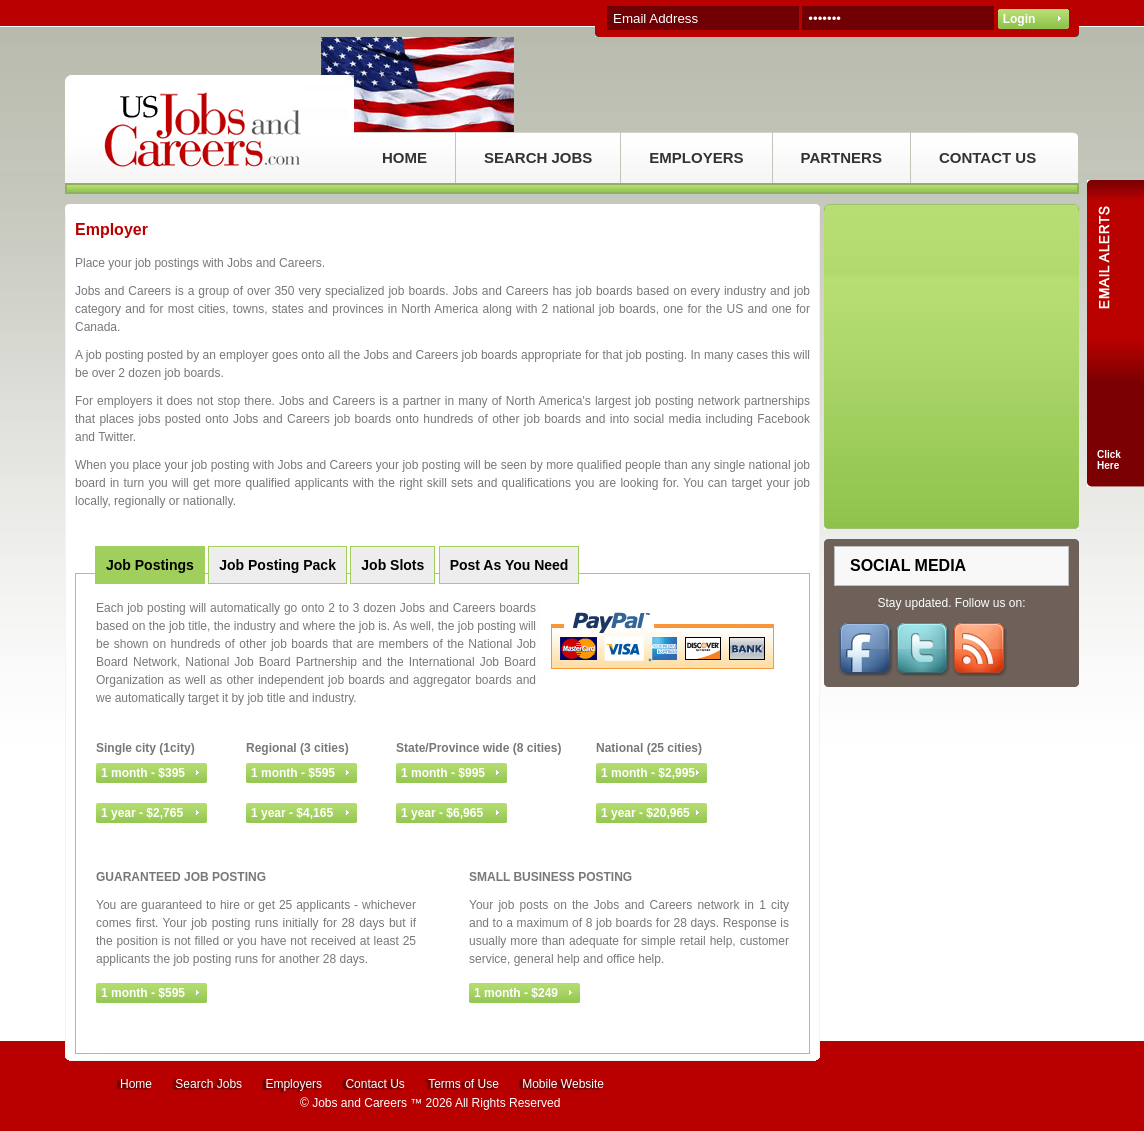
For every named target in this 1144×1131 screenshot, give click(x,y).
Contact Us (374, 1084)
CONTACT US (987, 157)
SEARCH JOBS (538, 157)
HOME (404, 157)
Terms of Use (463, 1084)
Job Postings (150, 565)
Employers (293, 1084)
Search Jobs (208, 1084)
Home (136, 1084)
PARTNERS (841, 157)
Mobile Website (563, 1084)
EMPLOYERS (696, 157)
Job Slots (392, 565)
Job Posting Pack (277, 565)
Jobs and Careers (359, 1103)
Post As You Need (509, 565)
